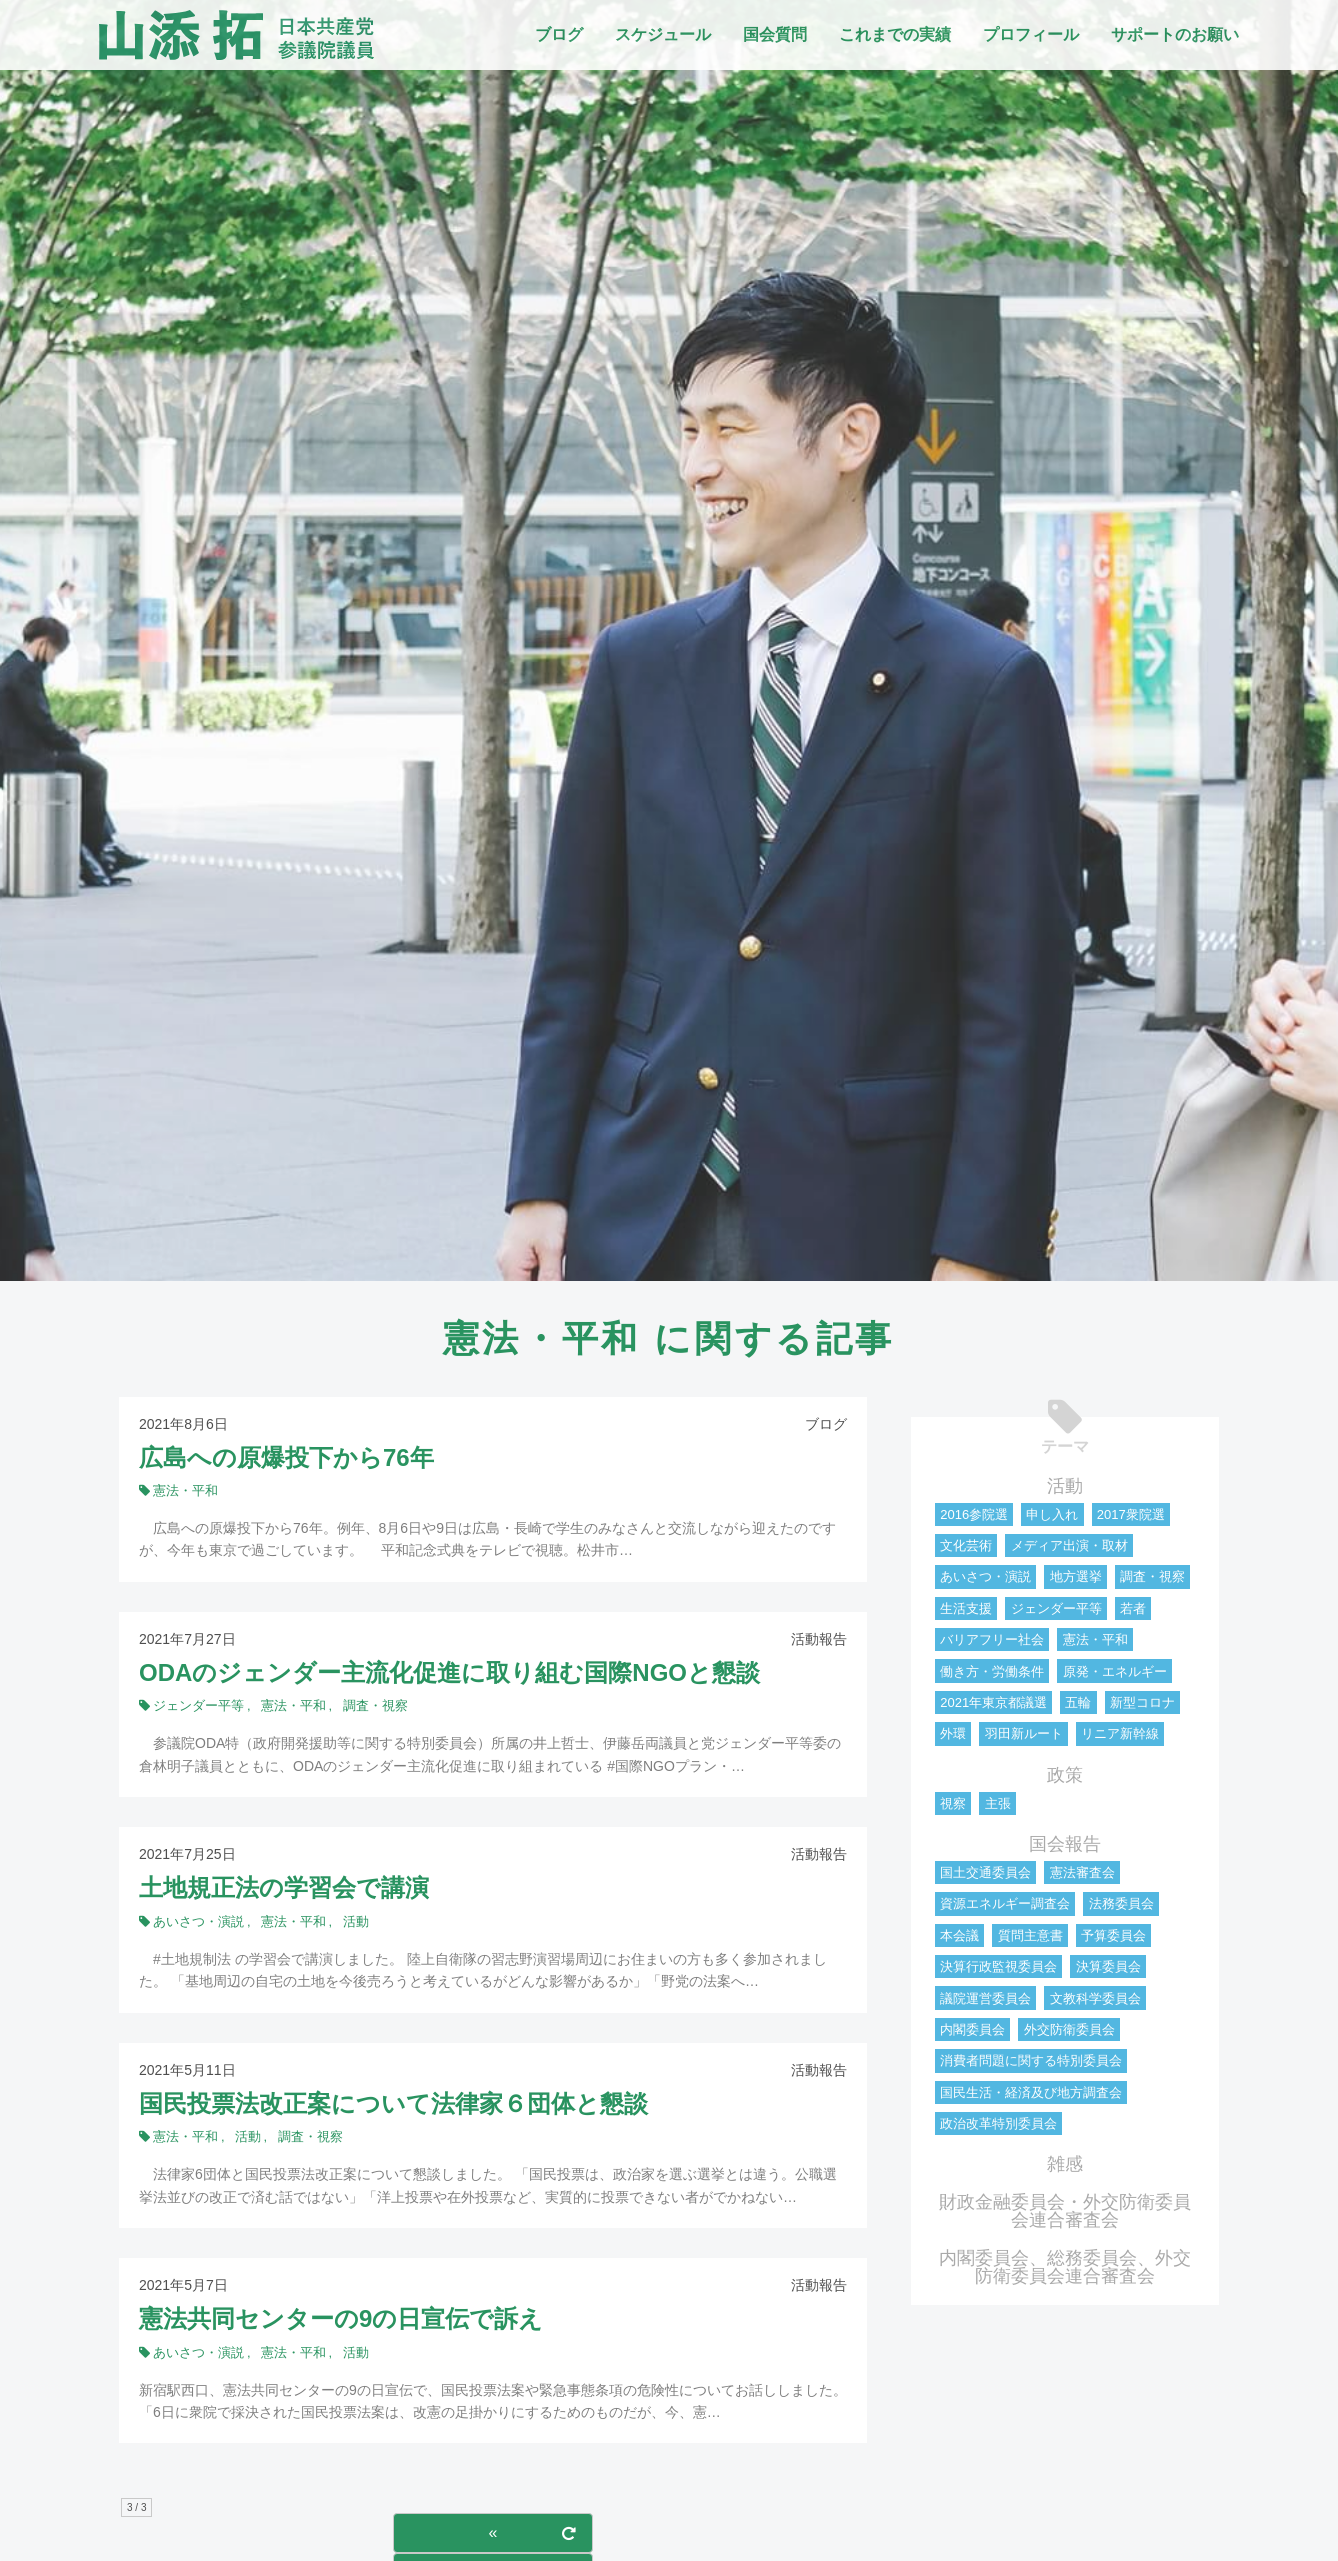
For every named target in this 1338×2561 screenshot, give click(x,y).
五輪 (1078, 1702)
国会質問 (775, 34)
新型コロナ (1142, 1702)
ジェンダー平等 (1056, 1608)
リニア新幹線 (1120, 1733)
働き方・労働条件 (992, 1671)
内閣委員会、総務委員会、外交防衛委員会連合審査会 (1065, 2267)
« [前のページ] (493, 2532)
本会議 (959, 1935)
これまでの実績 (895, 34)
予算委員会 (1113, 1935)
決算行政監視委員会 (998, 1966)
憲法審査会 (1082, 1872)
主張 (998, 1803)
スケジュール (663, 34)
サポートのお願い (1175, 34)
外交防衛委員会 (1069, 2029)
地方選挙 (1076, 1576)
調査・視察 (1152, 1576)
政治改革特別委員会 (998, 2123)
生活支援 (966, 1608)
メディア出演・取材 (1069, 1545)
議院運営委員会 (985, 1998)
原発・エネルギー (1115, 1671)
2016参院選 (974, 1514)
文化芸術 (966, 1545)
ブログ (559, 34)
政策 (1065, 1775)
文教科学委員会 (1095, 1998)
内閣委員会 (972, 2029)
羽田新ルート (1024, 1733)
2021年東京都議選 (993, 1702)
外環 (953, 1733)
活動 (1065, 1486)
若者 (1133, 1608)
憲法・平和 (1095, 1639)
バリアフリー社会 (992, 1639)
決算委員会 (1108, 1966)
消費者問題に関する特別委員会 (1031, 2060)
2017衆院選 (1131, 1514)
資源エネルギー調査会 (1005, 1903)
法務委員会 (1121, 1903)
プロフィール (1031, 34)
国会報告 (1065, 1844)
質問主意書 (1030, 1935)
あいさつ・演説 (985, 1576)
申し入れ (1052, 1514)
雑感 (1065, 2164)
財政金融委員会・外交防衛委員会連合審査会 (1065, 2211)
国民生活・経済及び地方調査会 (1031, 2092)
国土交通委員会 (985, 1872)
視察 (953, 1803)
